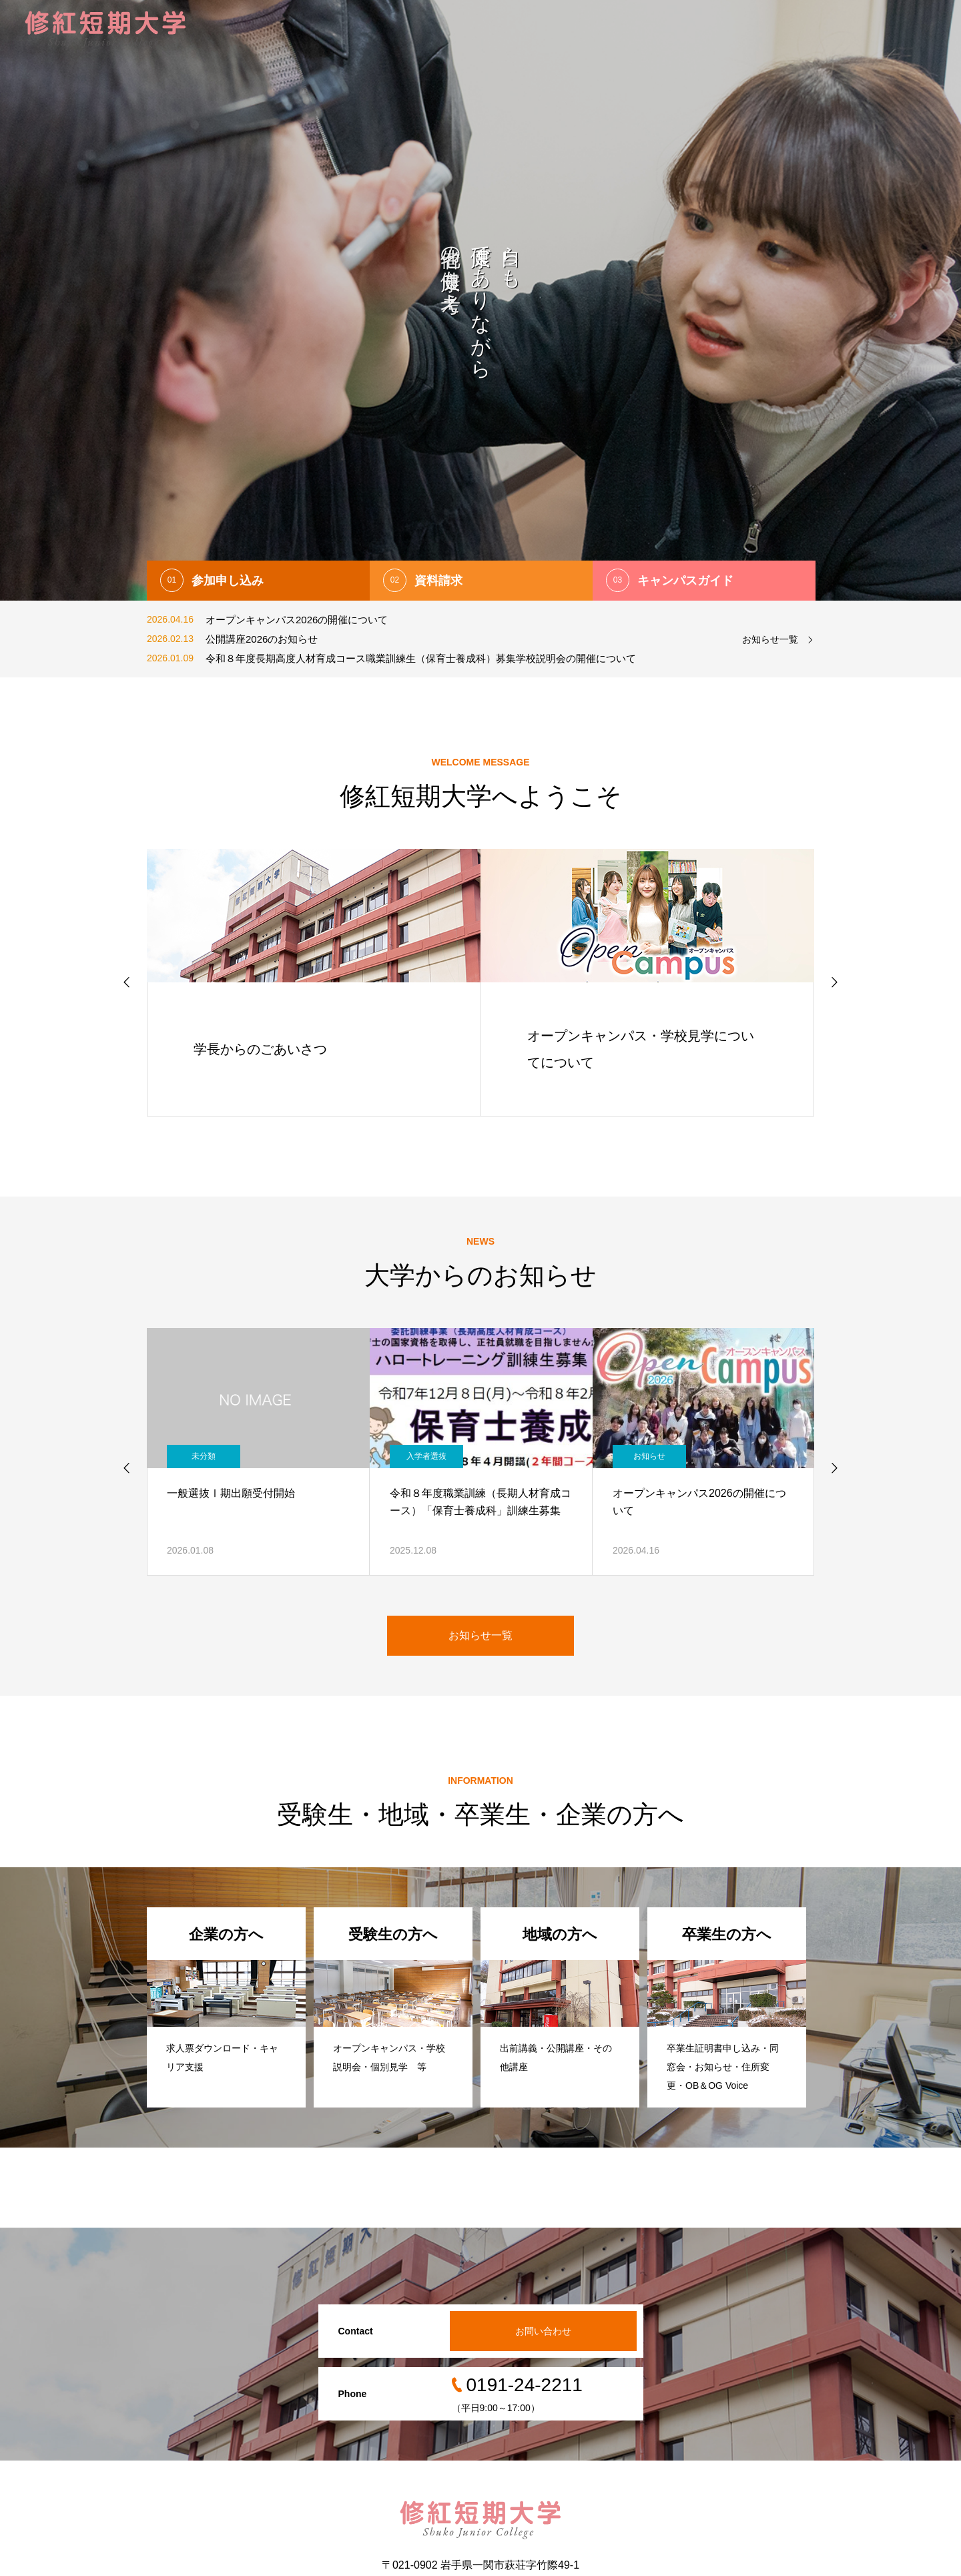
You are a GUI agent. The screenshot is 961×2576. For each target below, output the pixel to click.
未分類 (204, 1456)
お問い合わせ (908, 30)
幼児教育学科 (604, 30)
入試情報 (451, 30)
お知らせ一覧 (770, 639)
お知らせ (649, 1456)
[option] (480, 300)
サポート (774, 30)
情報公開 (837, 30)
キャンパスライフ (694, 30)
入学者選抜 (426, 1456)
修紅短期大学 (523, 30)
